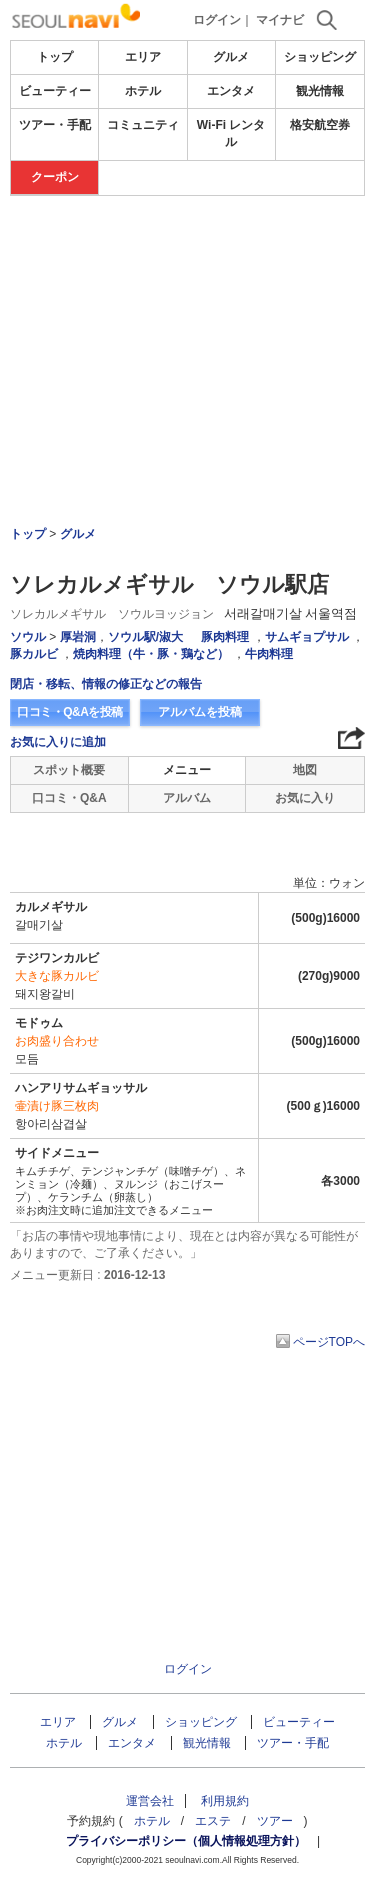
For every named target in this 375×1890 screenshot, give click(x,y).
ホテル (143, 91)
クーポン (55, 177)
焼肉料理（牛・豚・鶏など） (151, 654)
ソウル (28, 637)
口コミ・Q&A (69, 798)
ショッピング (320, 57)
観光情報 (320, 91)
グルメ (231, 57)
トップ (55, 57)
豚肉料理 (225, 637)
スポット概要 (69, 770)
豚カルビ (34, 654)
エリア (143, 57)
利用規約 (225, 1801)
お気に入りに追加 (58, 742)
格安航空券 (320, 125)
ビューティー (55, 91)
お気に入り (305, 798)
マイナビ (280, 20)
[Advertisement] (188, 256)
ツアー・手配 (55, 125)
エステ (213, 1821)
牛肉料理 (269, 654)
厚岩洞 (78, 637)
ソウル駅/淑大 (145, 637)
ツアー (275, 1821)
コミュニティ (143, 125)
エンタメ (231, 91)
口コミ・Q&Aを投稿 (70, 712)
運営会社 (150, 1801)
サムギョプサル (307, 637)
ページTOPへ (329, 1342)
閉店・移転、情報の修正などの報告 (106, 684)
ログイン (217, 20)
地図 (305, 770)
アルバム (187, 798)
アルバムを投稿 (200, 712)
